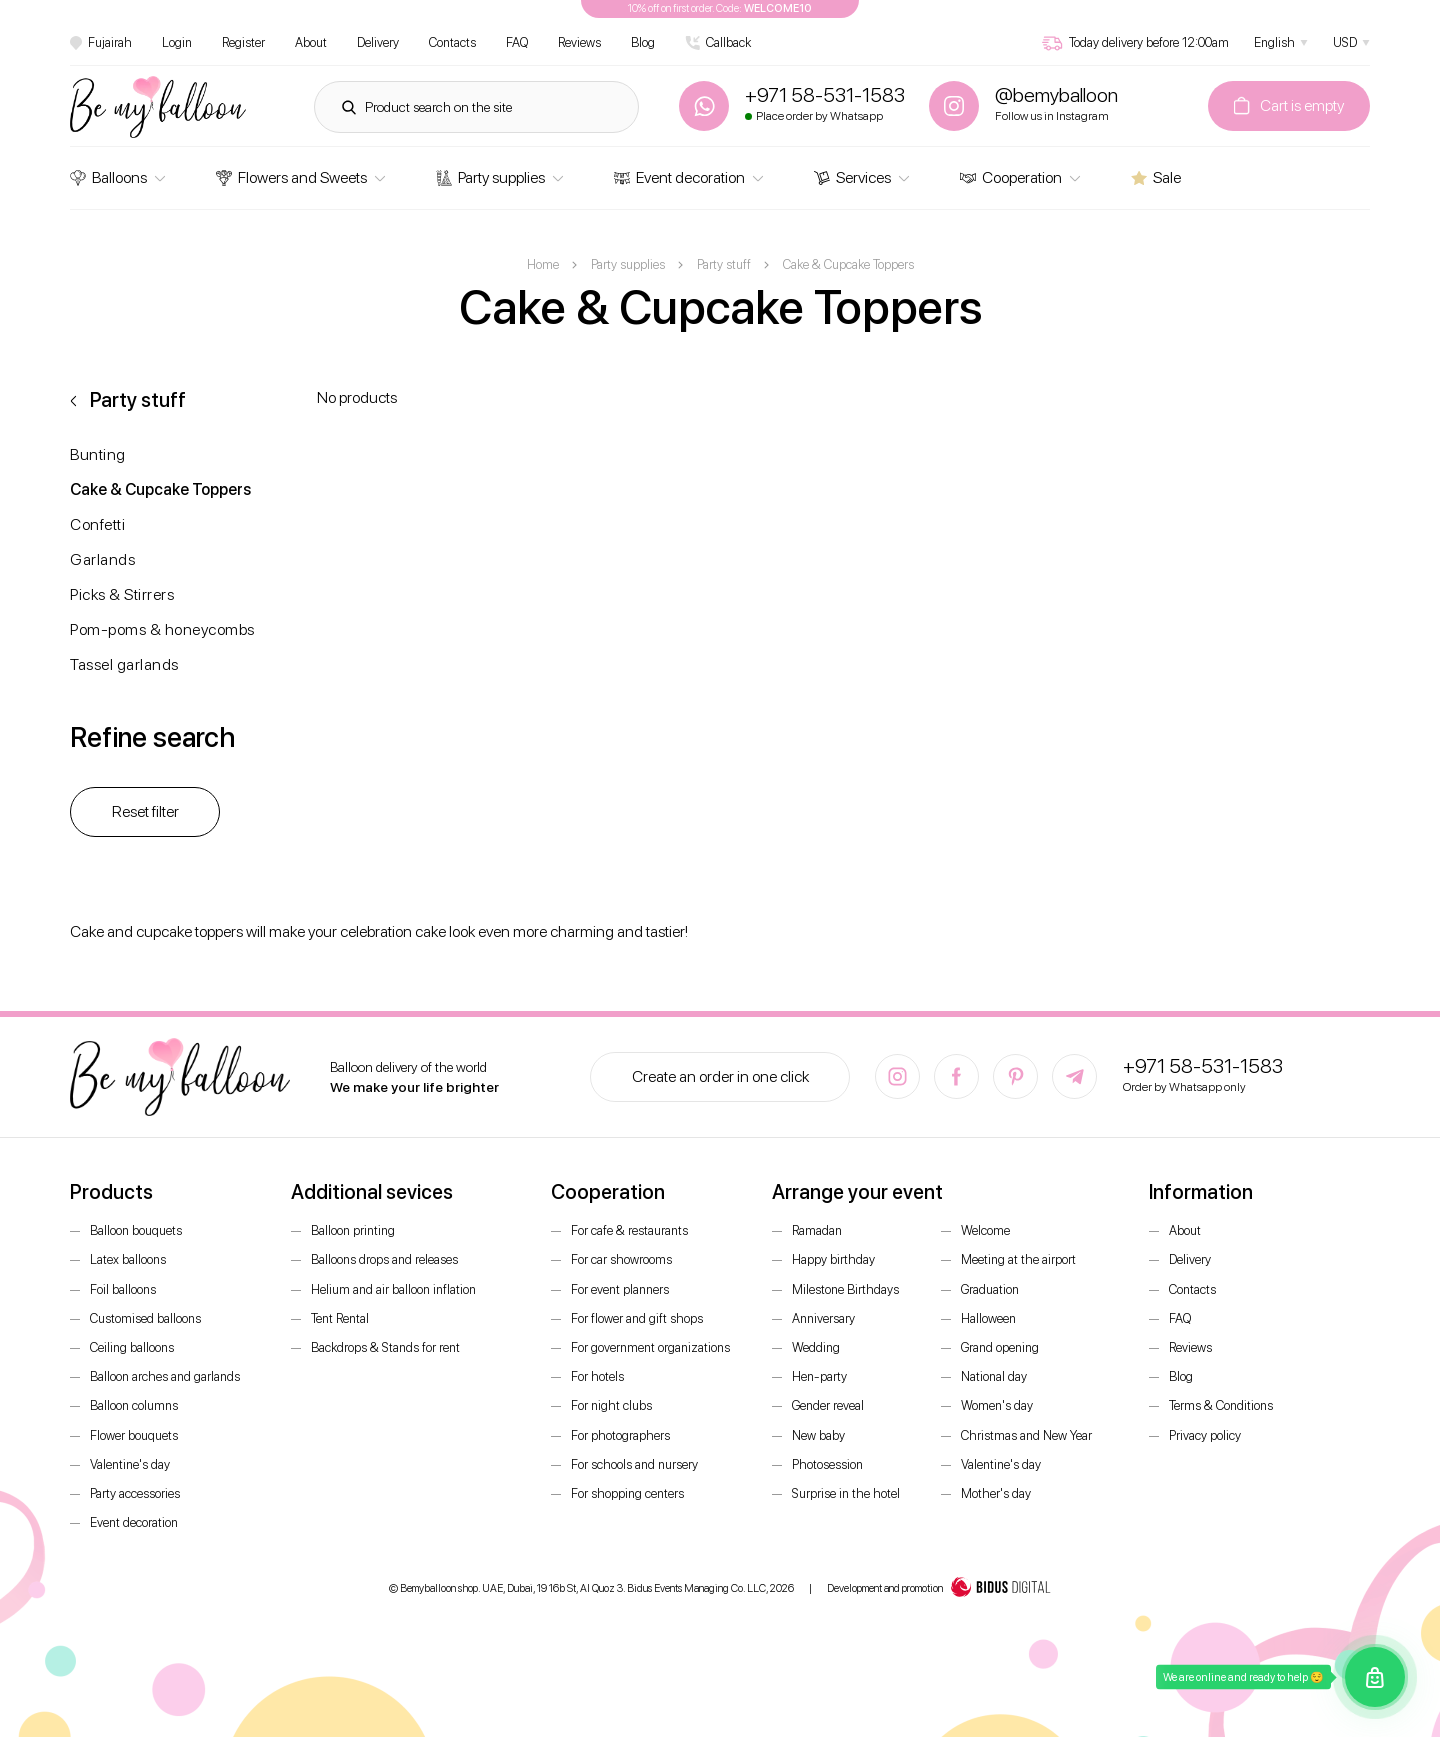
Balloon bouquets (136, 1230)
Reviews (579, 42)
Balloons (108, 177)
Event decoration (679, 177)
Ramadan (817, 1230)
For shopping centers (627, 1493)
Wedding (816, 1347)
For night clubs (611, 1405)
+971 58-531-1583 (1203, 1066)
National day (994, 1376)
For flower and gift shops (637, 1318)
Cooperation (1011, 177)
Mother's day (996, 1493)
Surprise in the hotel (846, 1493)
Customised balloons (145, 1318)
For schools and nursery (634, 1464)
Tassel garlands (124, 664)
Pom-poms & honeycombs (162, 629)
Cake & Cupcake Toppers (160, 489)
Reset (145, 811)
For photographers (620, 1435)
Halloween (988, 1318)
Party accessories (135, 1493)
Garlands (102, 559)
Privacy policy (1205, 1435)
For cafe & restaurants (629, 1230)
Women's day (997, 1405)
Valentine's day (130, 1464)
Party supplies (490, 177)
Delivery (378, 42)
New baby (818, 1435)
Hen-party (819, 1376)
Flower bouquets (134, 1435)
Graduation (990, 1289)
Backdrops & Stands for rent (385, 1347)
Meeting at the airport (1018, 1259)
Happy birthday (833, 1259)
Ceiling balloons (132, 1347)
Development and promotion (939, 1589)
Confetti (97, 524)
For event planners (620, 1289)
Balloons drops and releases (384, 1259)
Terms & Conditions (1221, 1405)
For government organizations (650, 1347)
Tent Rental (340, 1318)
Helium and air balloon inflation (393, 1289)
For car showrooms (621, 1259)
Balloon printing (353, 1230)
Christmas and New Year (1026, 1435)
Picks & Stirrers (122, 594)
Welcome (985, 1230)
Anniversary (823, 1318)
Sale (1156, 177)
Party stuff (138, 400)
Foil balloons (123, 1289)
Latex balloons (128, 1259)
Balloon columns (134, 1405)
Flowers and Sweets (291, 177)
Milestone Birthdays (845, 1289)
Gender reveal (828, 1405)
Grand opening (1000, 1347)
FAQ (517, 42)
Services (852, 177)
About (311, 42)
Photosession (827, 1464)
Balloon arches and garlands (165, 1376)
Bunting (98, 454)
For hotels (597, 1376)
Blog (643, 42)
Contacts (452, 42)
